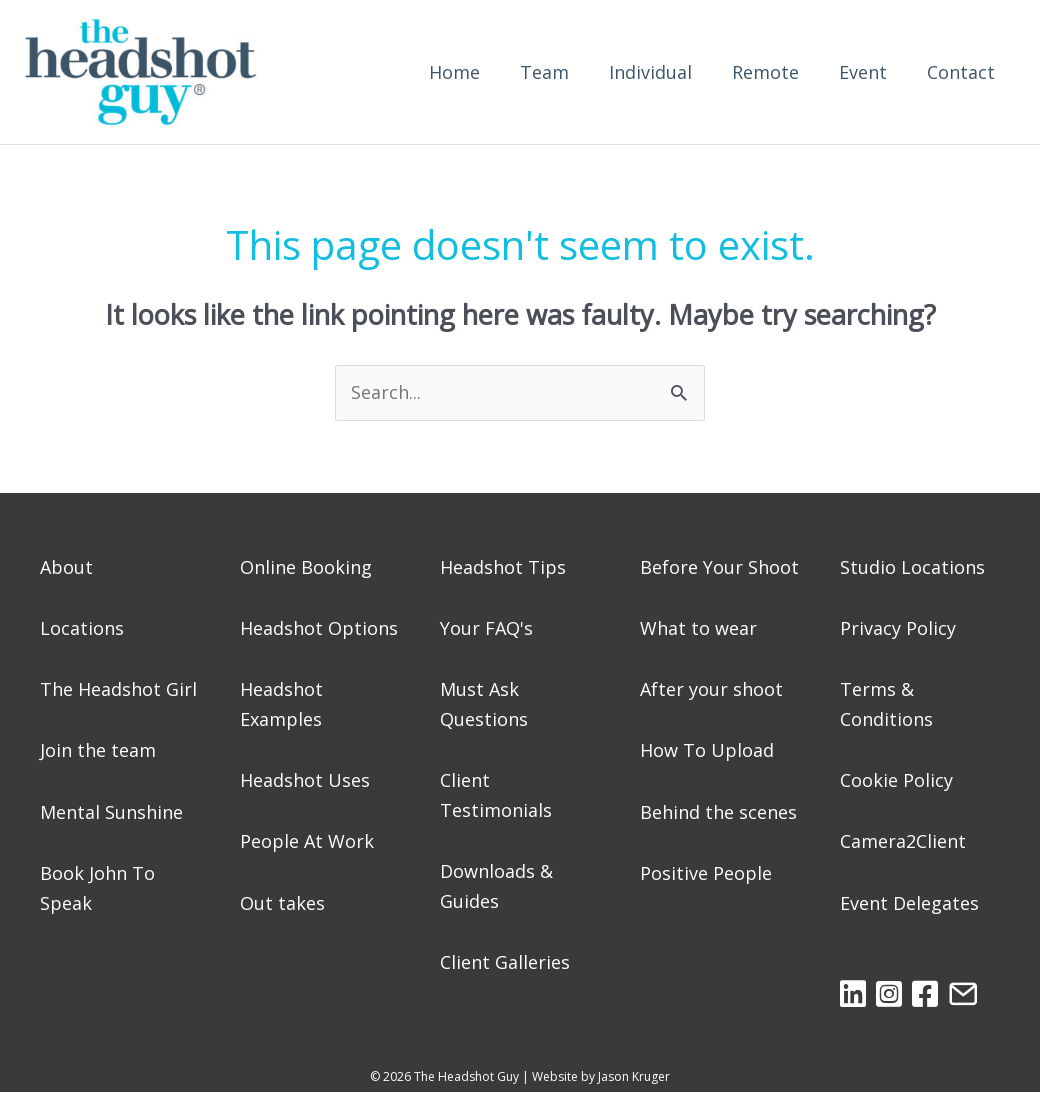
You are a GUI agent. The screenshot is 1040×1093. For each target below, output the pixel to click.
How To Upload (707, 750)
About (66, 567)
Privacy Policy (898, 628)
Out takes (282, 903)
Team (544, 72)
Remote (765, 72)
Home (454, 72)
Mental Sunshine (111, 812)
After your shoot (711, 689)
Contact (961, 72)
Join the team (98, 750)
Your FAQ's (486, 628)
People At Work (307, 841)
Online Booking (306, 567)
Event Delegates (909, 903)
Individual (650, 72)
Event (863, 72)
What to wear (698, 628)
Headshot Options (319, 628)
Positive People (706, 873)
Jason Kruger (634, 1076)
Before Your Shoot (719, 567)
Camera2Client (903, 841)
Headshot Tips (503, 567)
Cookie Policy (896, 780)
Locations (82, 628)
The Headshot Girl (118, 689)
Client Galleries (505, 962)
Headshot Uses (305, 780)
